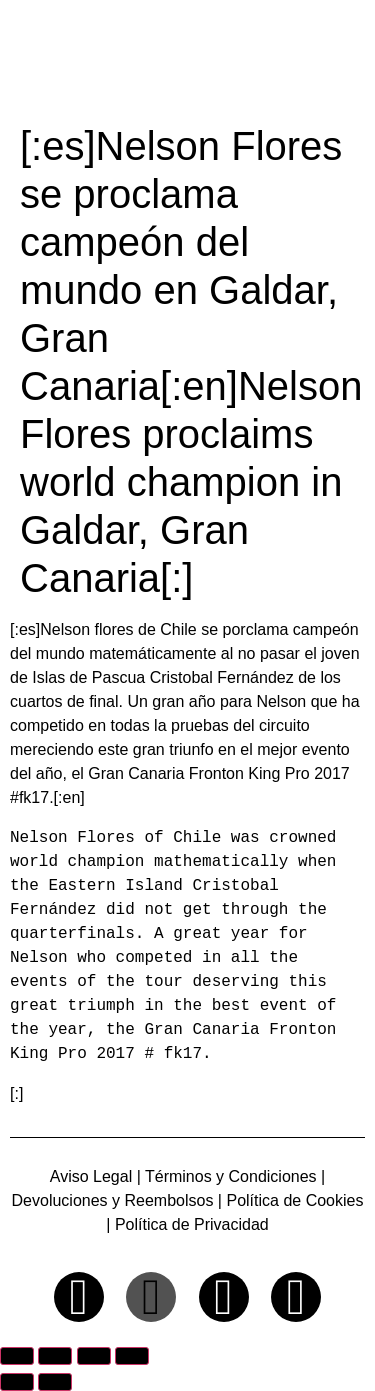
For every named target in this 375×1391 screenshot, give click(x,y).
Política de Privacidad (192, 1224)
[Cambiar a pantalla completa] (55, 1356)
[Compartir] (94, 1356)
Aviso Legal (91, 1176)
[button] (348, 57)
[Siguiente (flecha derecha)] (55, 1382)
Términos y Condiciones (231, 1176)
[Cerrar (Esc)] (132, 1356)
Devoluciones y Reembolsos (113, 1200)
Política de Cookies (292, 1200)
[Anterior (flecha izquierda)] (17, 1382)
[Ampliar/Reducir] (17, 1356)
